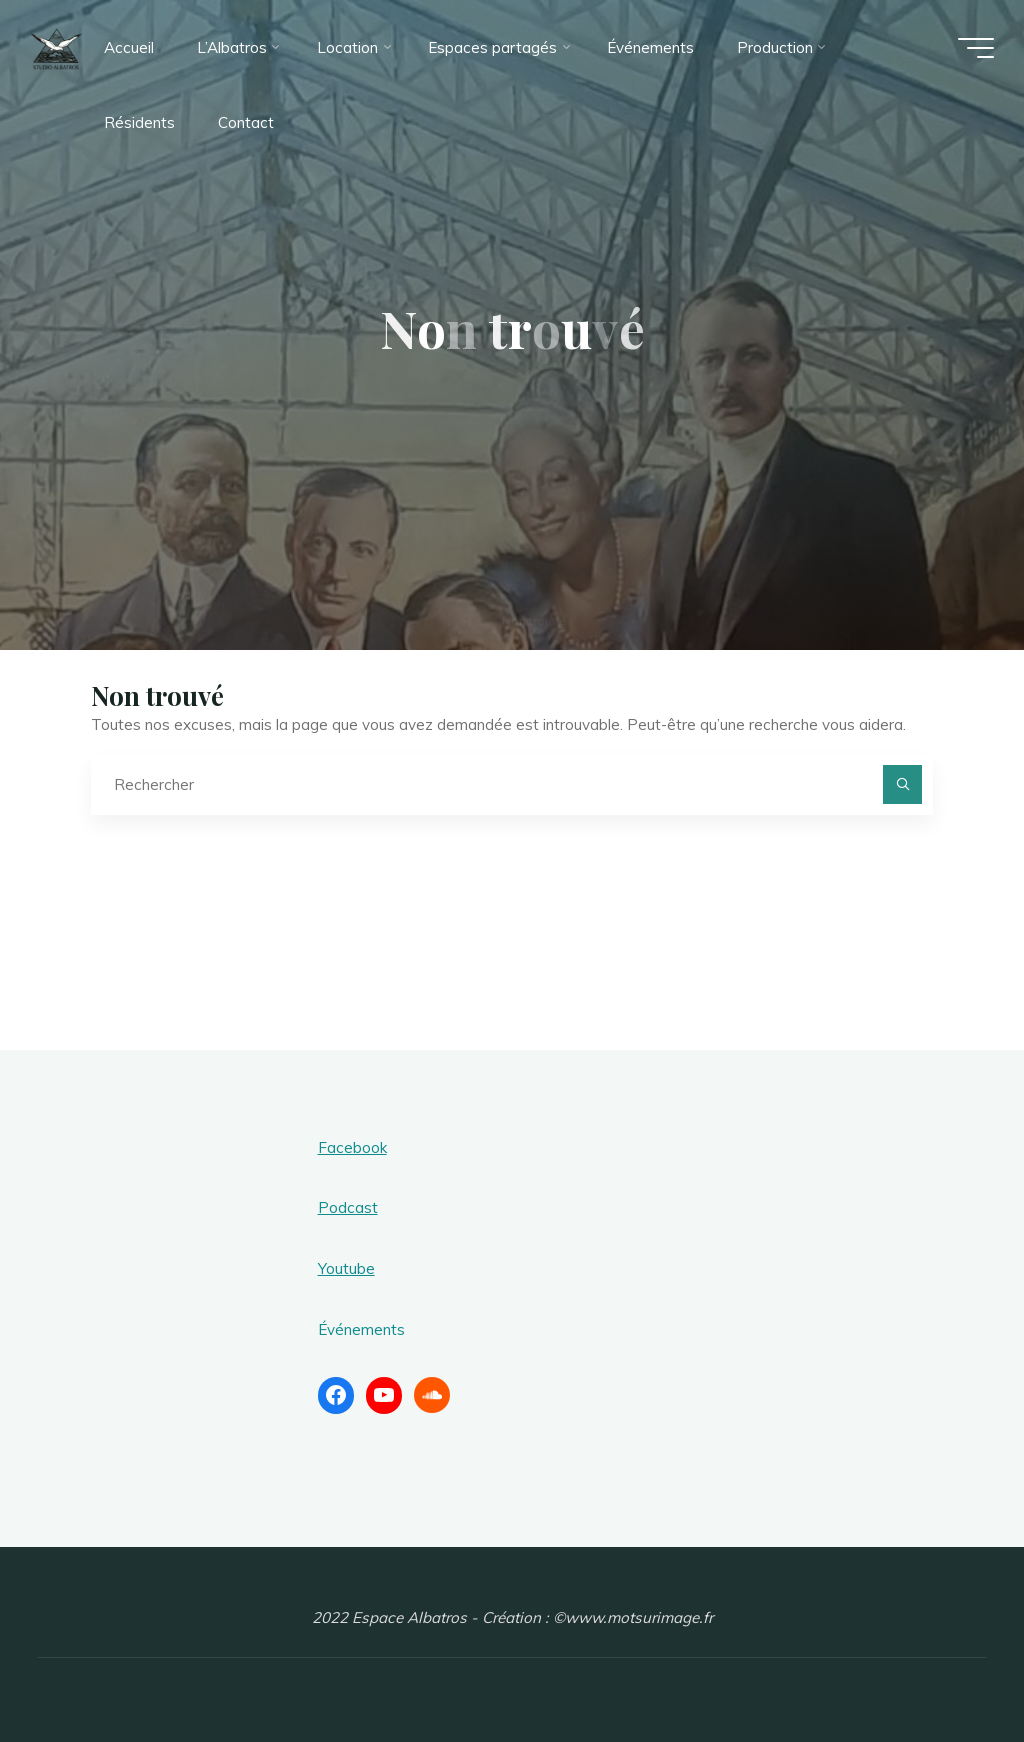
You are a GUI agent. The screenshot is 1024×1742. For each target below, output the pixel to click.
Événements (361, 1329)
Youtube (346, 1268)
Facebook (352, 1147)
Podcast (348, 1207)
